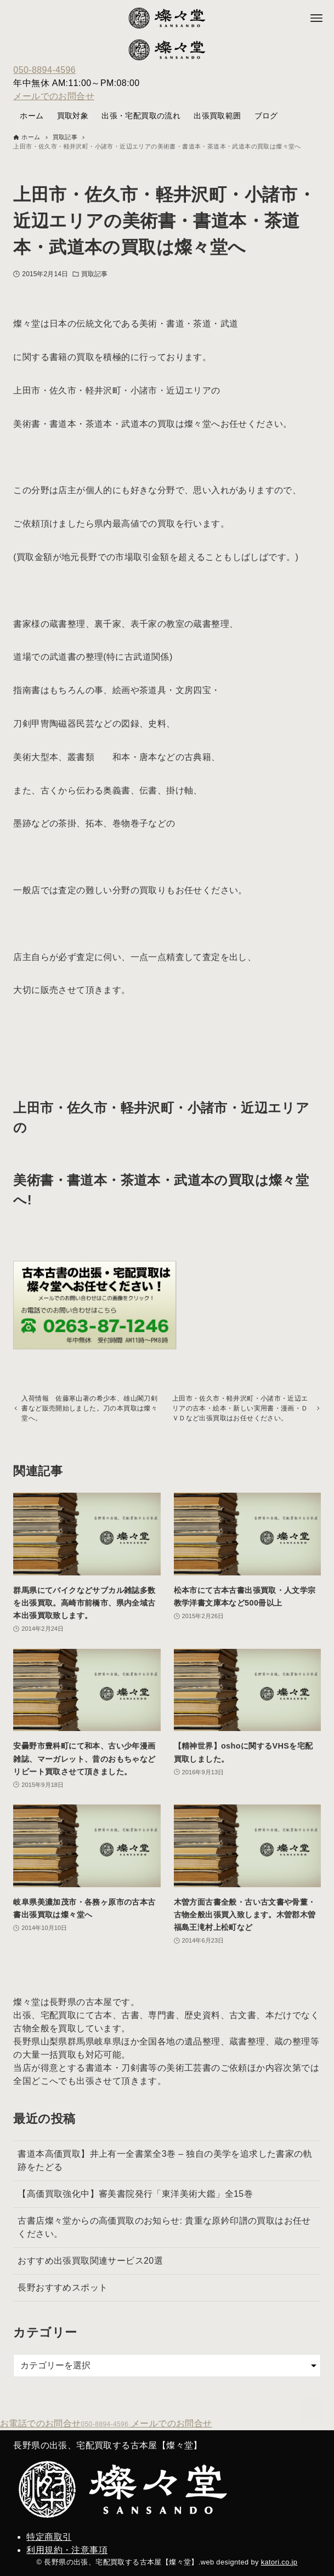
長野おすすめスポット (62, 2300)
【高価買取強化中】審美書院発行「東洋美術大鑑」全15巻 (135, 2207)
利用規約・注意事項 (66, 2550)
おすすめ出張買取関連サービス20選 (90, 2273)
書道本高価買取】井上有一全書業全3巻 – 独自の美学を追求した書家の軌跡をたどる (165, 2173)
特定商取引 (48, 2536)
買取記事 (94, 274)
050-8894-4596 (44, 70)
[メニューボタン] (316, 18)
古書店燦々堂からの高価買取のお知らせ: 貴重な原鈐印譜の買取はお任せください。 (164, 2240)
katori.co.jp (279, 2562)
